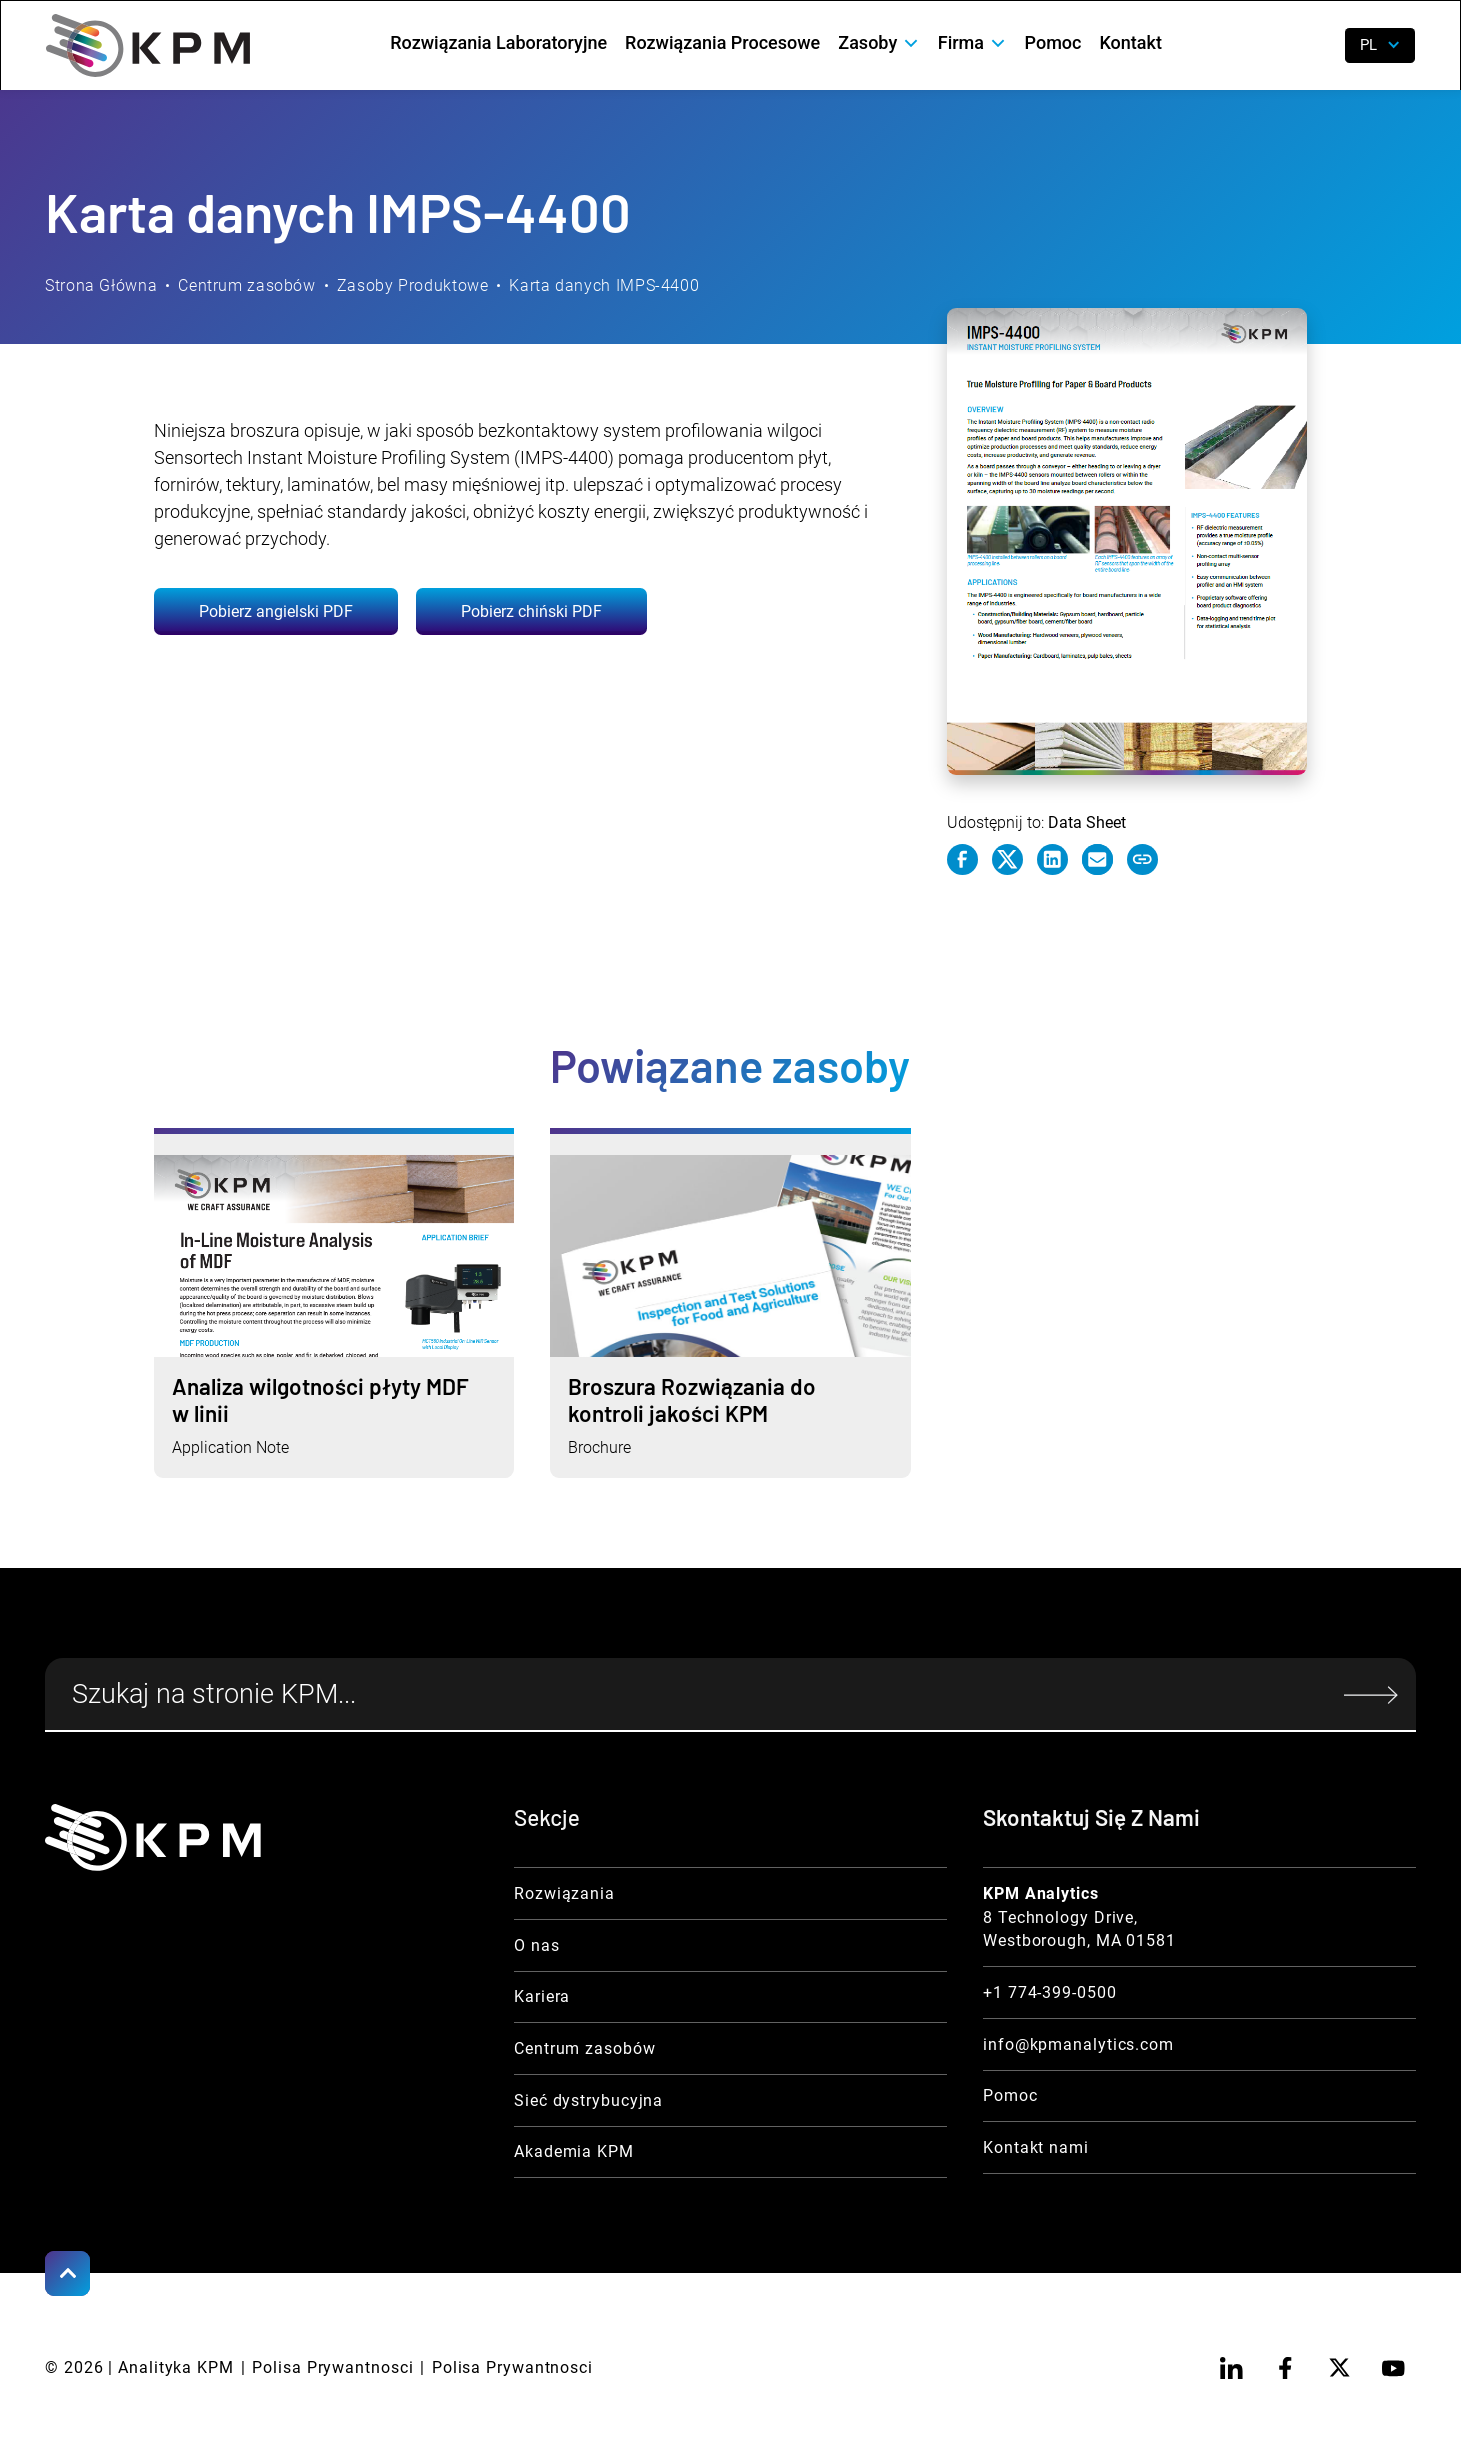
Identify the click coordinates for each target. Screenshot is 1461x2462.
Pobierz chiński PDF (531, 611)
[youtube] (1393, 2367)
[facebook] (1285, 2367)
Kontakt (1130, 42)
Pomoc (1053, 42)
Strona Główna (101, 285)
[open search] (1314, 45)
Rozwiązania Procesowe (722, 42)
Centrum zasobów (246, 285)
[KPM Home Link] (153, 1837)
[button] (878, 43)
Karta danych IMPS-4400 (604, 285)
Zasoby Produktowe (413, 285)
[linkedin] (1231, 2367)
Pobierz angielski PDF (276, 611)
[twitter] (1339, 2367)
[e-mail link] (1098, 860)
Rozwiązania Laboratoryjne (498, 42)
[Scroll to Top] (67, 2273)
